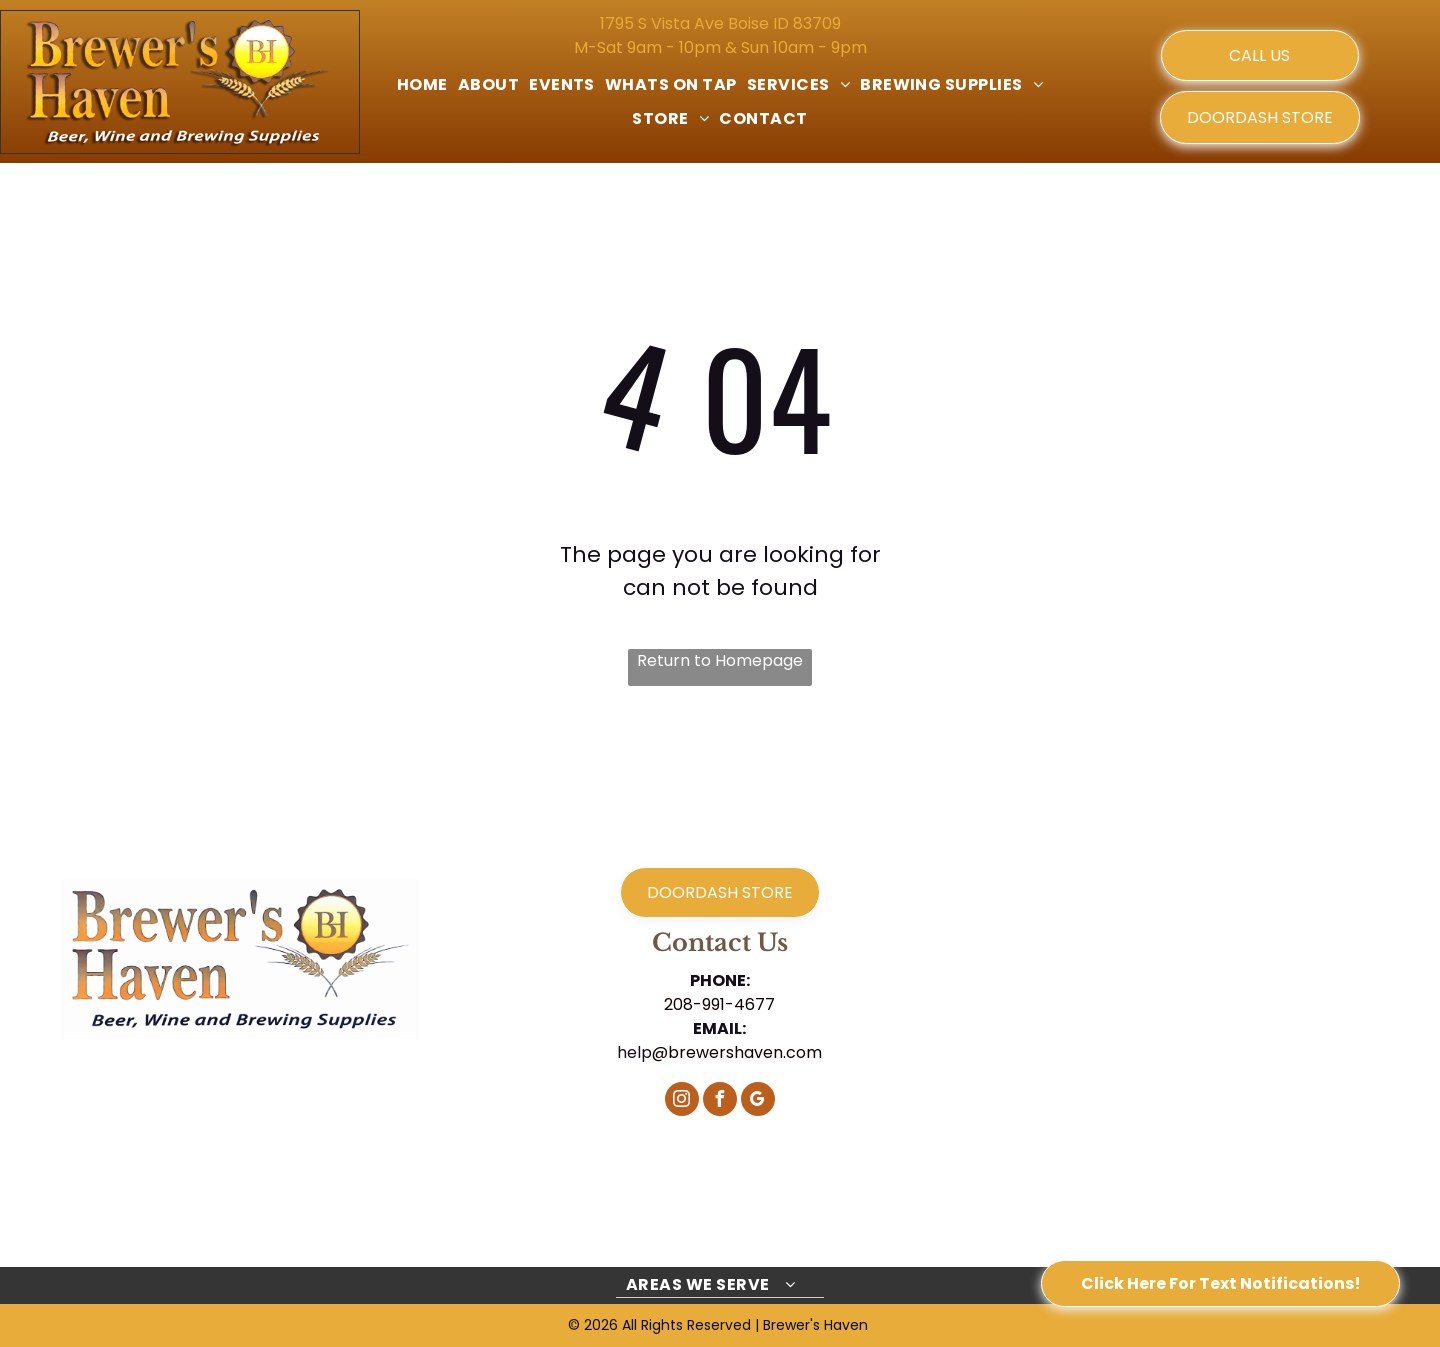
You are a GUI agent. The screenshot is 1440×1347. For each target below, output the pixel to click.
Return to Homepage (720, 660)
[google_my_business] (758, 1101)
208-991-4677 (719, 1004)
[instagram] (682, 1101)
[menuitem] (422, 85)
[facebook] (720, 1101)
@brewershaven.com (737, 1052)
